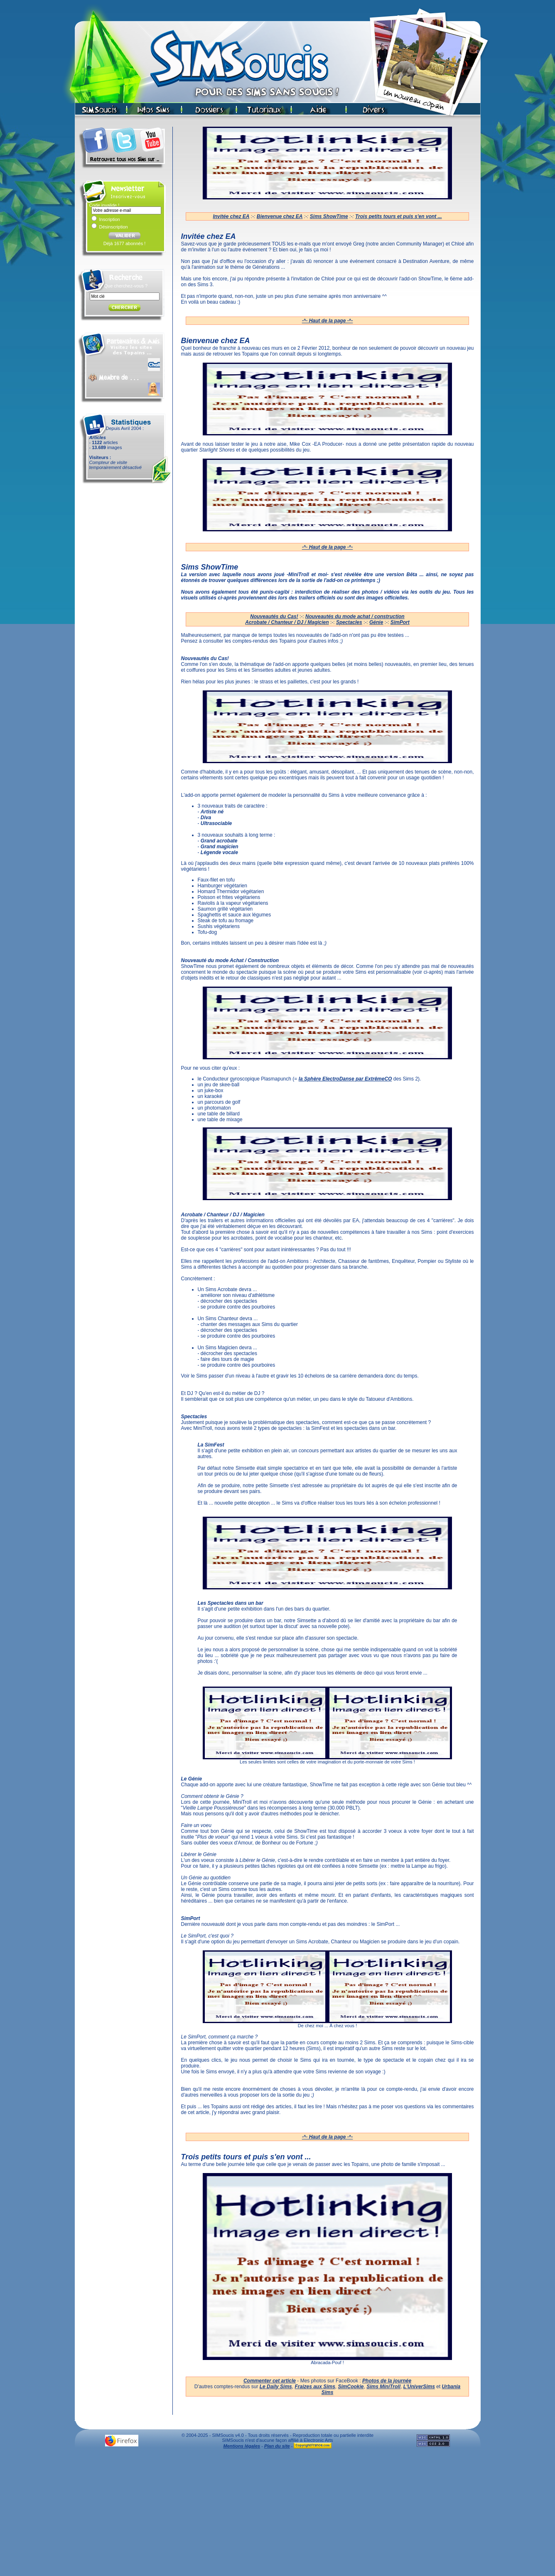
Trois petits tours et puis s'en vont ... (398, 216)
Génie (376, 622)
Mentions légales (241, 2445)
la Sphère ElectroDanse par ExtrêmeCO (345, 1079)
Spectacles (349, 622)
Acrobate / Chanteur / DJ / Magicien (287, 622)
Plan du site (277, 2445)
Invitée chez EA (231, 216)
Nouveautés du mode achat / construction (355, 616)
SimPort (400, 622)
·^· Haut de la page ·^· (327, 321)
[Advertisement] (277, 2514)
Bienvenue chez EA (280, 216)
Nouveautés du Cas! (274, 616)
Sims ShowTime (329, 216)
